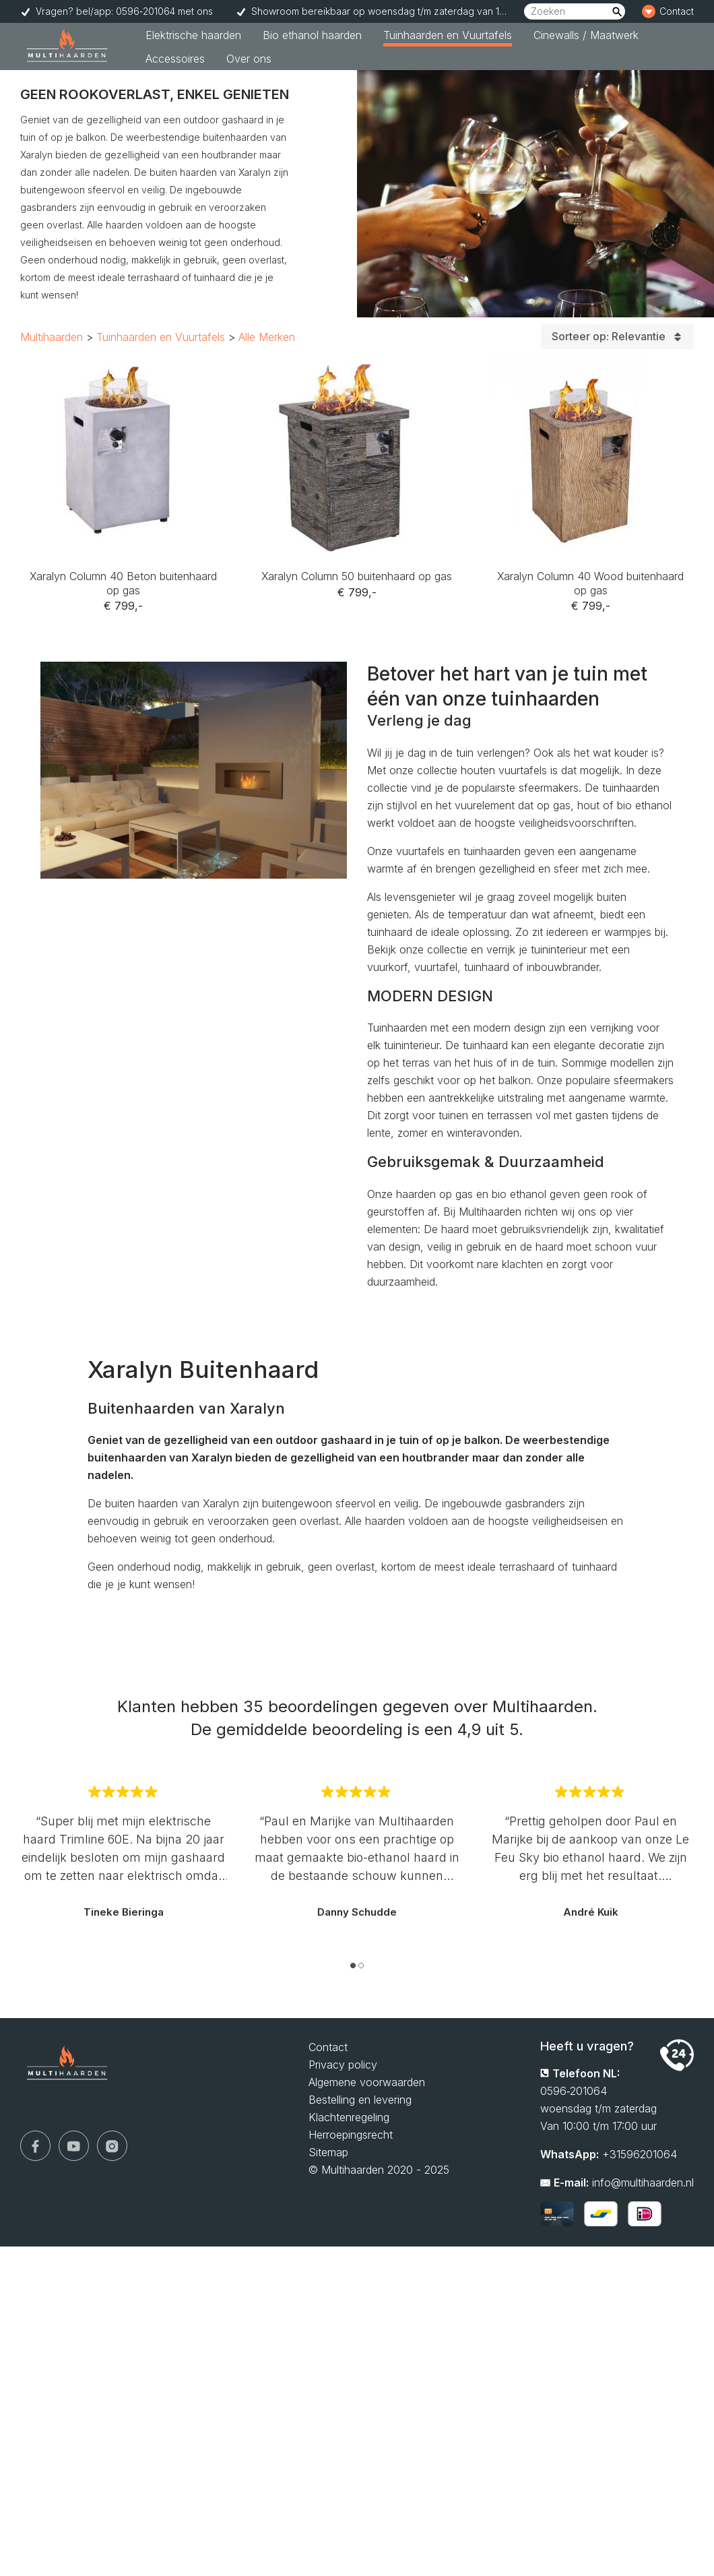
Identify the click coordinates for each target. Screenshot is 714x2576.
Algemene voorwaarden (367, 2082)
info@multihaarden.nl (643, 2182)
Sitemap (328, 2152)
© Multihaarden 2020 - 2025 (379, 2169)
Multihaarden (51, 337)
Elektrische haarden (193, 35)
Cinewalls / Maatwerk (586, 35)
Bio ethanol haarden (312, 35)
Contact (328, 2047)
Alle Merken (266, 337)
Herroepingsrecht (351, 2134)
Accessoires (175, 58)
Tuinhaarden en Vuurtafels (447, 35)
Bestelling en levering (360, 2099)
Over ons (248, 58)
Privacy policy (343, 2064)
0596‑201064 (573, 2091)
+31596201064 (639, 2154)
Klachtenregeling (349, 2117)
